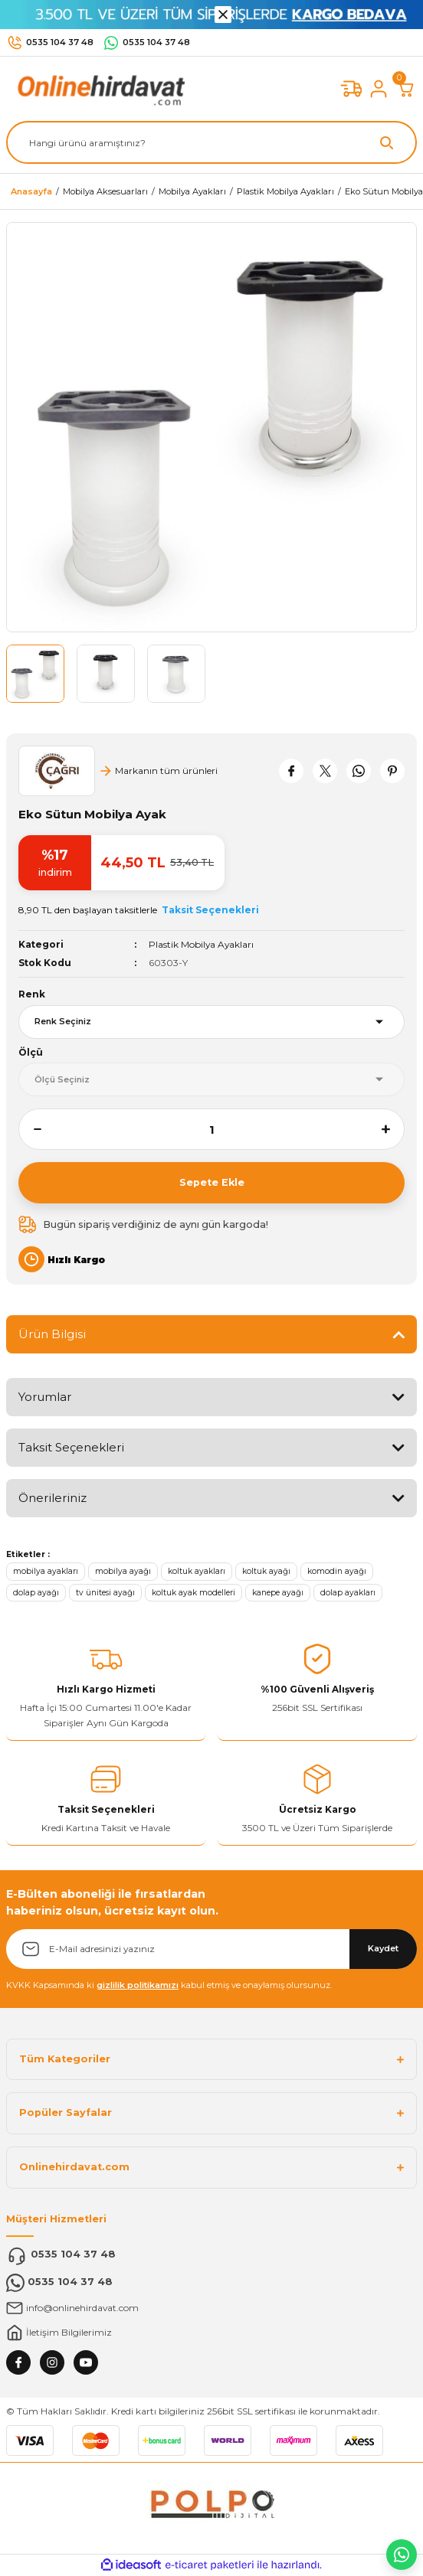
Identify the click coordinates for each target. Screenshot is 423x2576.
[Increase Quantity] (393, 1129)
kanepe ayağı (277, 1593)
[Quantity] (211, 1129)
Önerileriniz (52, 1497)
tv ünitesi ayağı (105, 1593)
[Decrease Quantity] (29, 1129)
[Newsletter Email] (211, 1949)
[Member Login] (378, 89)
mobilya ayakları (45, 1571)
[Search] (211, 142)
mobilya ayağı (123, 1571)
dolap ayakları (347, 1593)
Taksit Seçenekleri (71, 1447)
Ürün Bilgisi (52, 1334)
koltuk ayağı (266, 1571)
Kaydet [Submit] (383, 1948)
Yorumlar (44, 1396)
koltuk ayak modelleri (193, 1593)
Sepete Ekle (211, 1182)
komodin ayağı (336, 1571)
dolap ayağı (36, 1593)
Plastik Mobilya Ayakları (201, 944)
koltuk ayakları (196, 1571)
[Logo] (98, 88)
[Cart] (406, 89)
